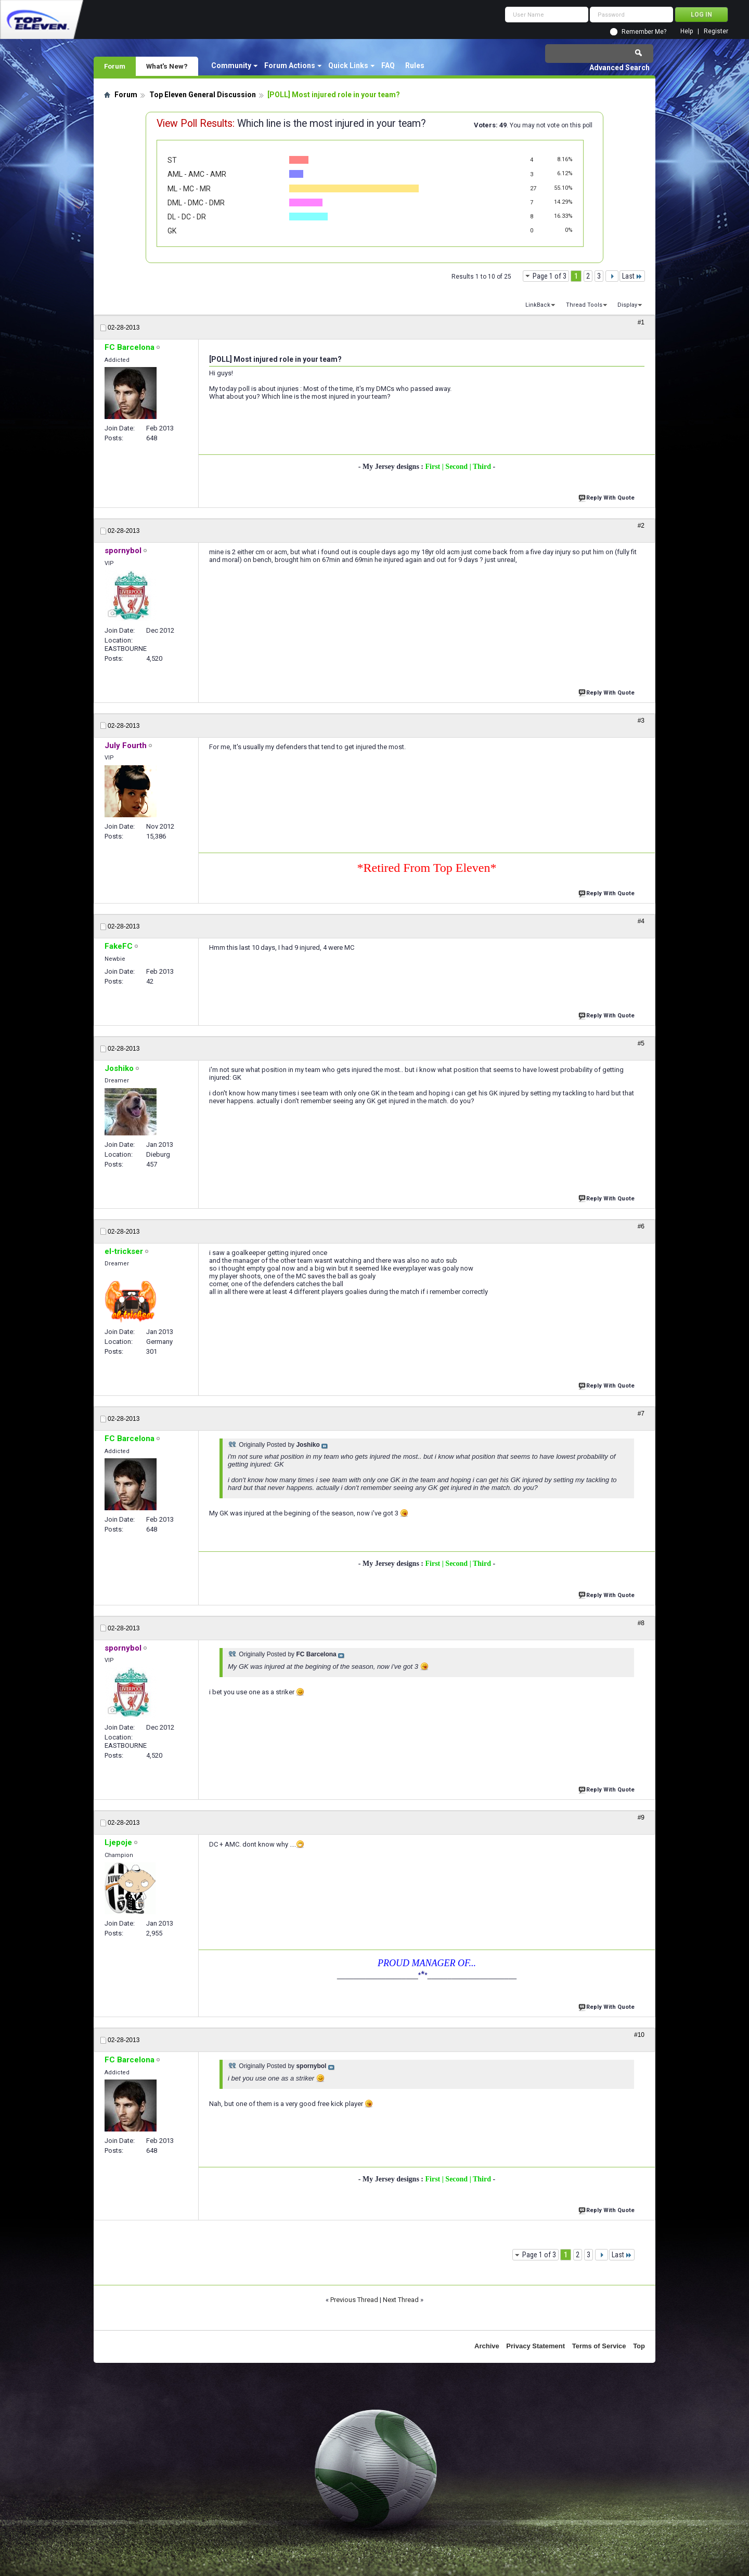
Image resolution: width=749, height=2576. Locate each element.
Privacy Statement (535, 2346)
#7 (641, 1413)
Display (627, 305)
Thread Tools (584, 305)
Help (686, 31)
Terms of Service (599, 2346)
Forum (114, 66)
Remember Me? (644, 31)
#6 (641, 1226)
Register (716, 31)
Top (639, 2346)
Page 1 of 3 (549, 276)
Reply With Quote (607, 496)
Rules (414, 65)
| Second (456, 466)
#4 (641, 921)
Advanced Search (619, 67)
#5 (641, 1043)
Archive (486, 2346)
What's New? (167, 66)
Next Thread (401, 2300)
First (433, 466)
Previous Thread (354, 2300)
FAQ (388, 65)
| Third (481, 466)
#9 (641, 1817)
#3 (641, 720)
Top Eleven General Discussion (202, 94)
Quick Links (348, 65)
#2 (641, 525)
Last (632, 276)
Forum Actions (289, 65)
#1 (641, 322)
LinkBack (537, 305)
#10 (639, 2034)
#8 (641, 1623)
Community (231, 65)
